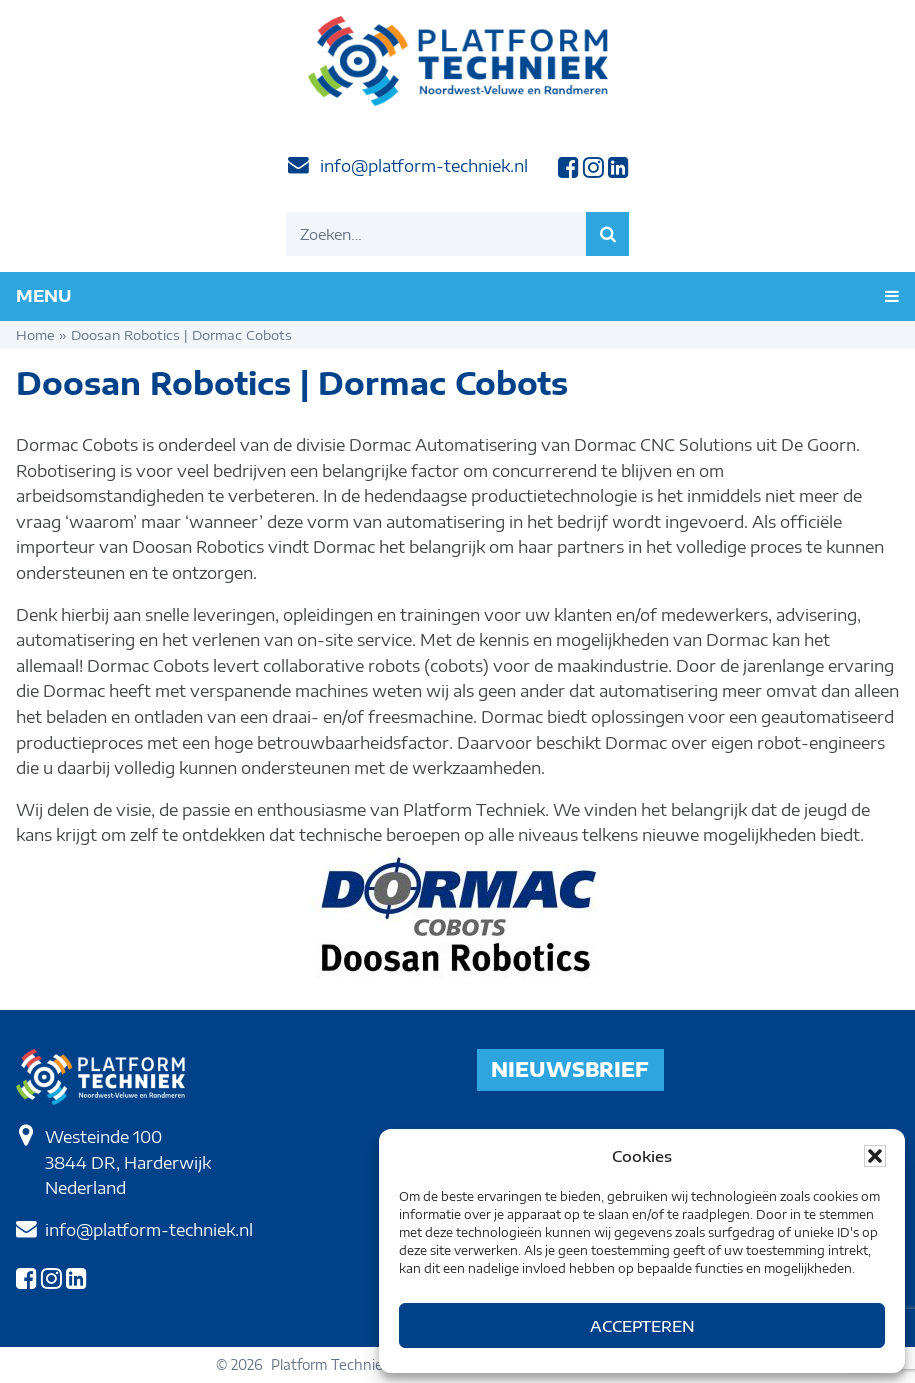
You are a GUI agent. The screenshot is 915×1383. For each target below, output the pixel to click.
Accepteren (642, 1326)
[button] (875, 1156)
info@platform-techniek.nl (424, 166)
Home (35, 335)
